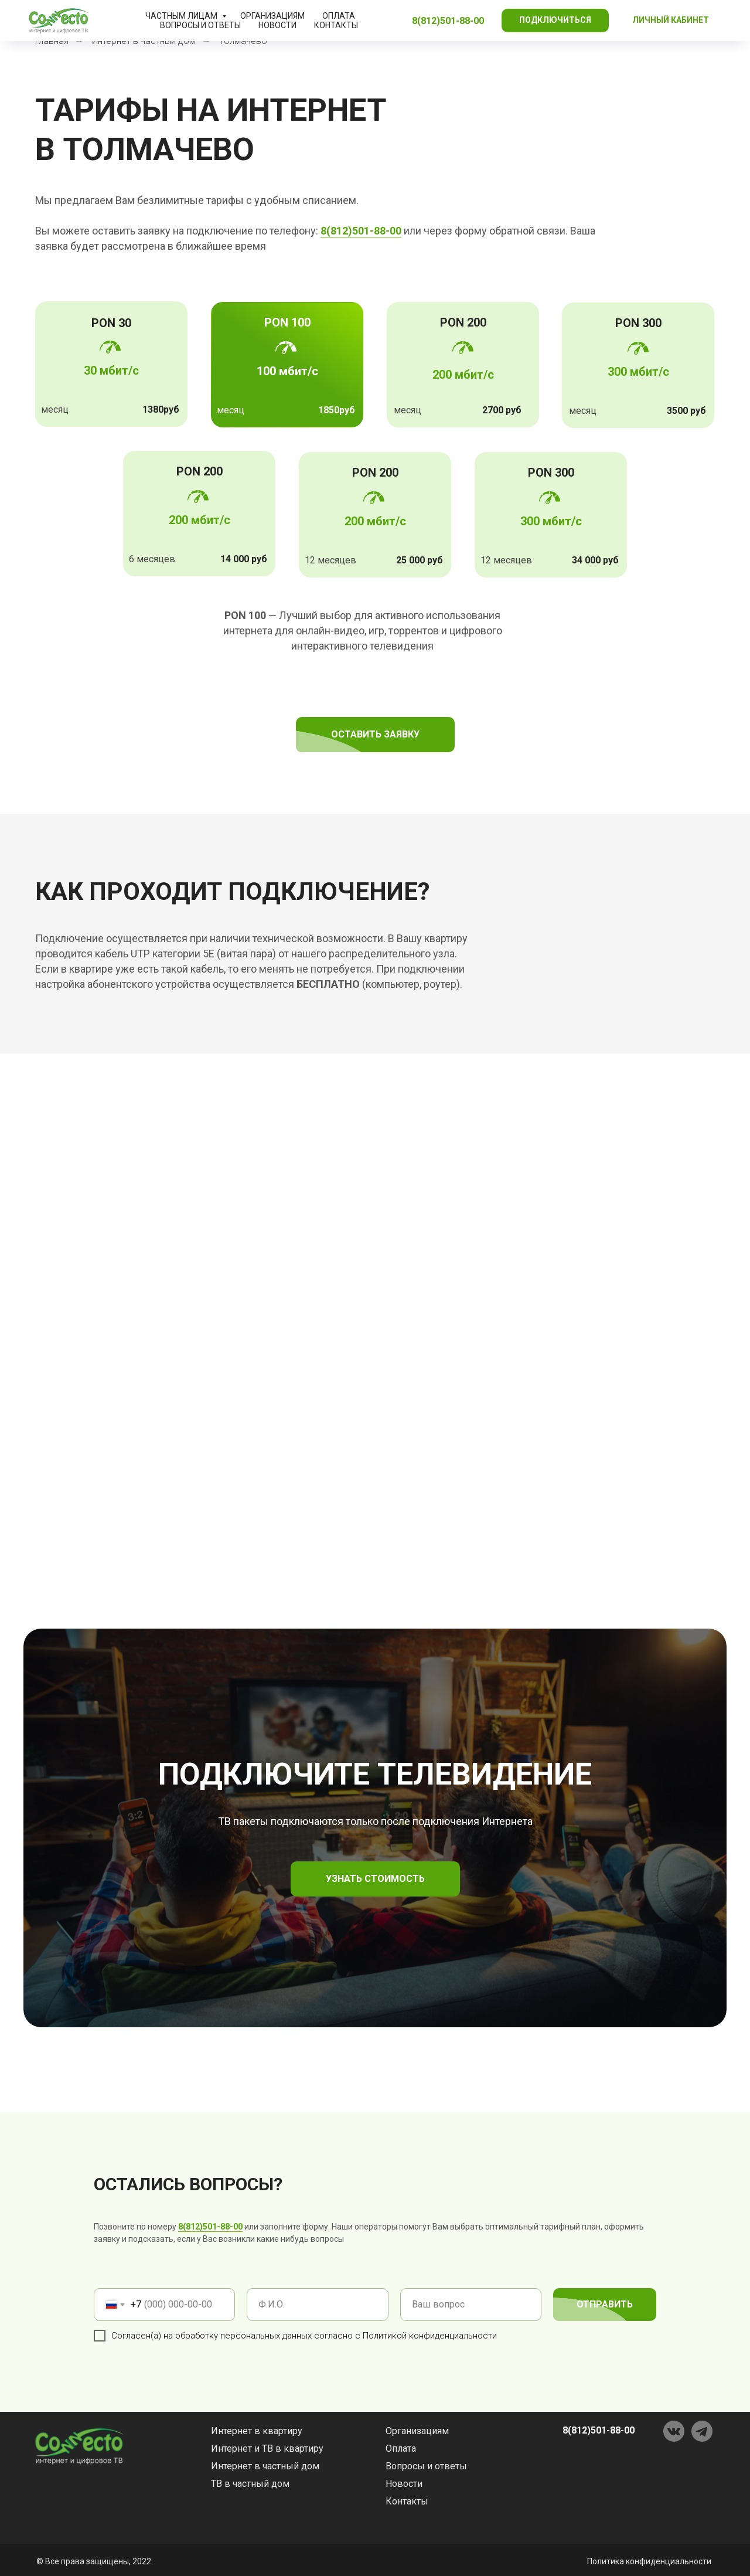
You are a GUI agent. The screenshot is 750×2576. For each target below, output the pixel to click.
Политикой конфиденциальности (430, 2335)
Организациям (272, 16)
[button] (555, 20)
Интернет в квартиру (256, 2430)
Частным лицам (182, 16)
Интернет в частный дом (265, 2466)
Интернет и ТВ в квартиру (267, 2448)
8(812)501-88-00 (210, 2226)
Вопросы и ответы (200, 25)
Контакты (336, 25)
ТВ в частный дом (250, 2483)
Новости (277, 25)
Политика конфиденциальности (649, 2561)
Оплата (338, 16)
